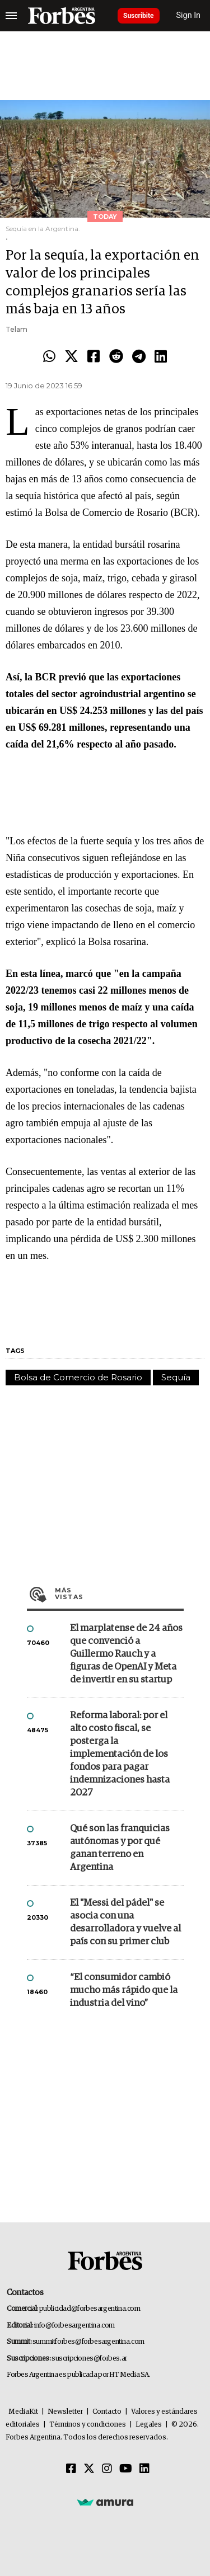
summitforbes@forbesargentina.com (88, 2341)
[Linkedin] (144, 2469)
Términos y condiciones (87, 2424)
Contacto (107, 2411)
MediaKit (23, 2411)
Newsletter (65, 2411)
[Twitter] (89, 2469)
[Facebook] (71, 2469)
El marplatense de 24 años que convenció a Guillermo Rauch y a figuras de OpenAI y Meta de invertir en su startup (126, 1654)
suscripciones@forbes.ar (89, 2358)
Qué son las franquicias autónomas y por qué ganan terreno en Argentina (120, 1848)
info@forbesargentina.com (74, 2325)
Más (119, 1593)
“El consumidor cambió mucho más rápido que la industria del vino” (124, 1990)
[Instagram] (107, 2469)
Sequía (175, 1377)
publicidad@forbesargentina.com (90, 2308)
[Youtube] (125, 2469)
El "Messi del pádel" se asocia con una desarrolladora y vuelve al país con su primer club (125, 1922)
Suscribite (138, 16)
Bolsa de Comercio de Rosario (78, 1377)
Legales (149, 2424)
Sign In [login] (188, 15)
